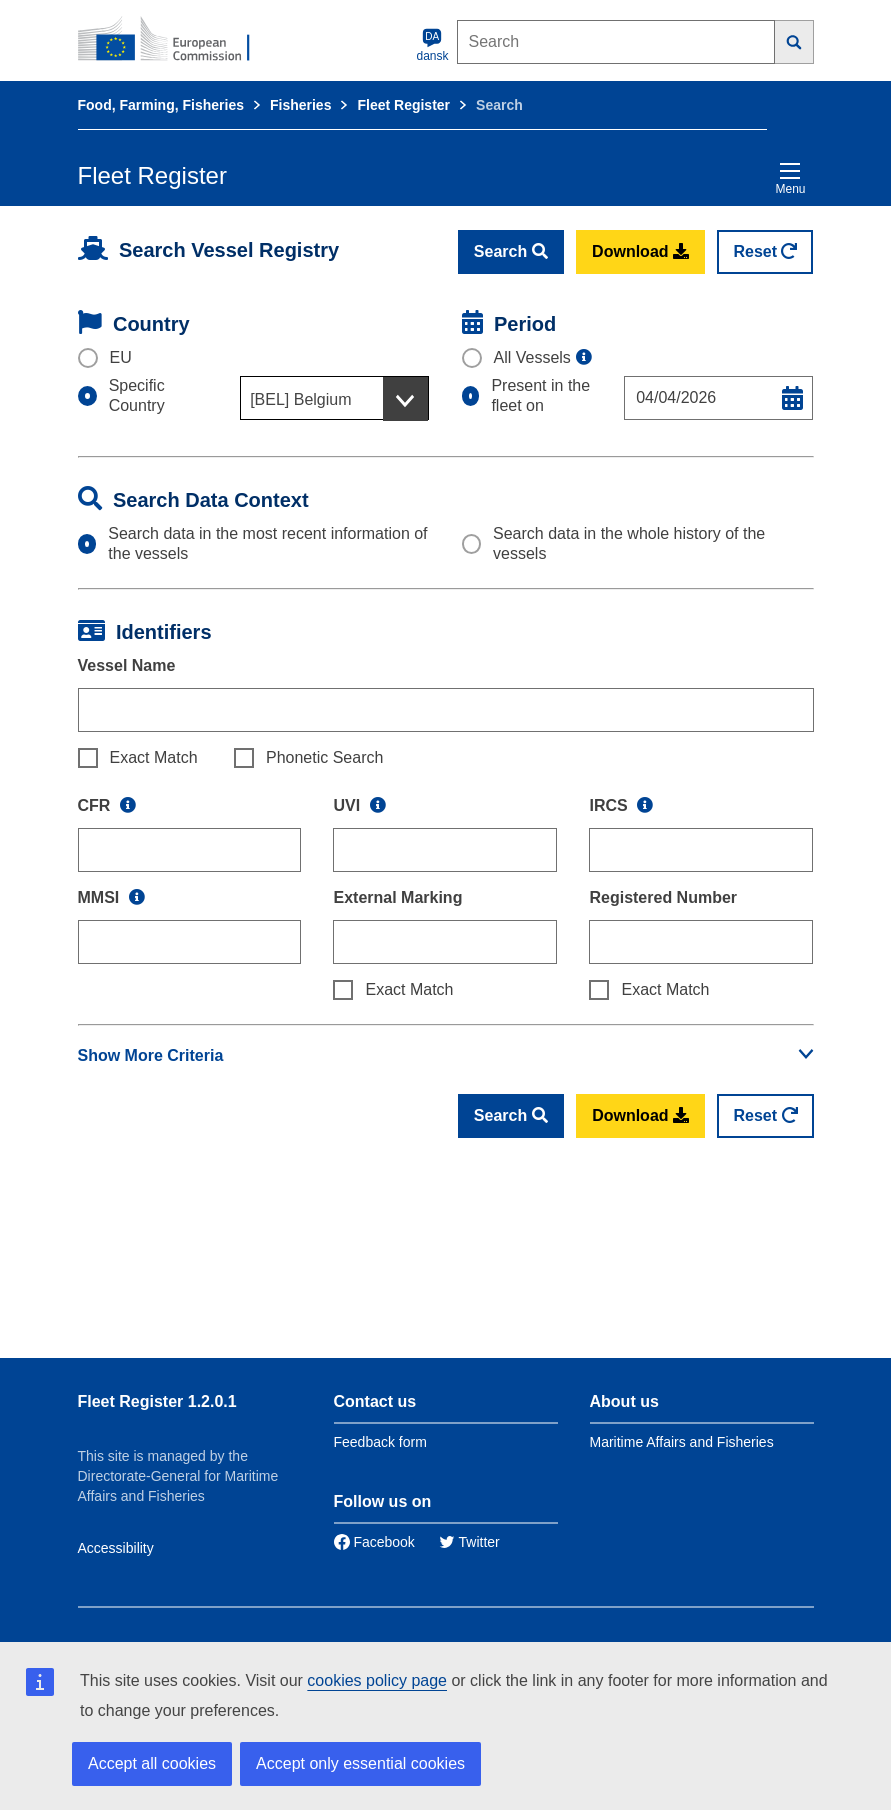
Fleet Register (403, 105)
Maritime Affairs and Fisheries (682, 1442)
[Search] (794, 42)
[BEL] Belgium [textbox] (300, 399)
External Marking (397, 897)
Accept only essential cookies (360, 1763)
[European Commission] (175, 40)
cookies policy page (377, 1680)
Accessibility (116, 1548)
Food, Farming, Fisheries (161, 105)
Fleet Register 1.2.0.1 (157, 1401)
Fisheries (300, 105)
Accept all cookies (152, 1763)
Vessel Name (127, 665)
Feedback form (380, 1442)
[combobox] (334, 398)
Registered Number (663, 897)
